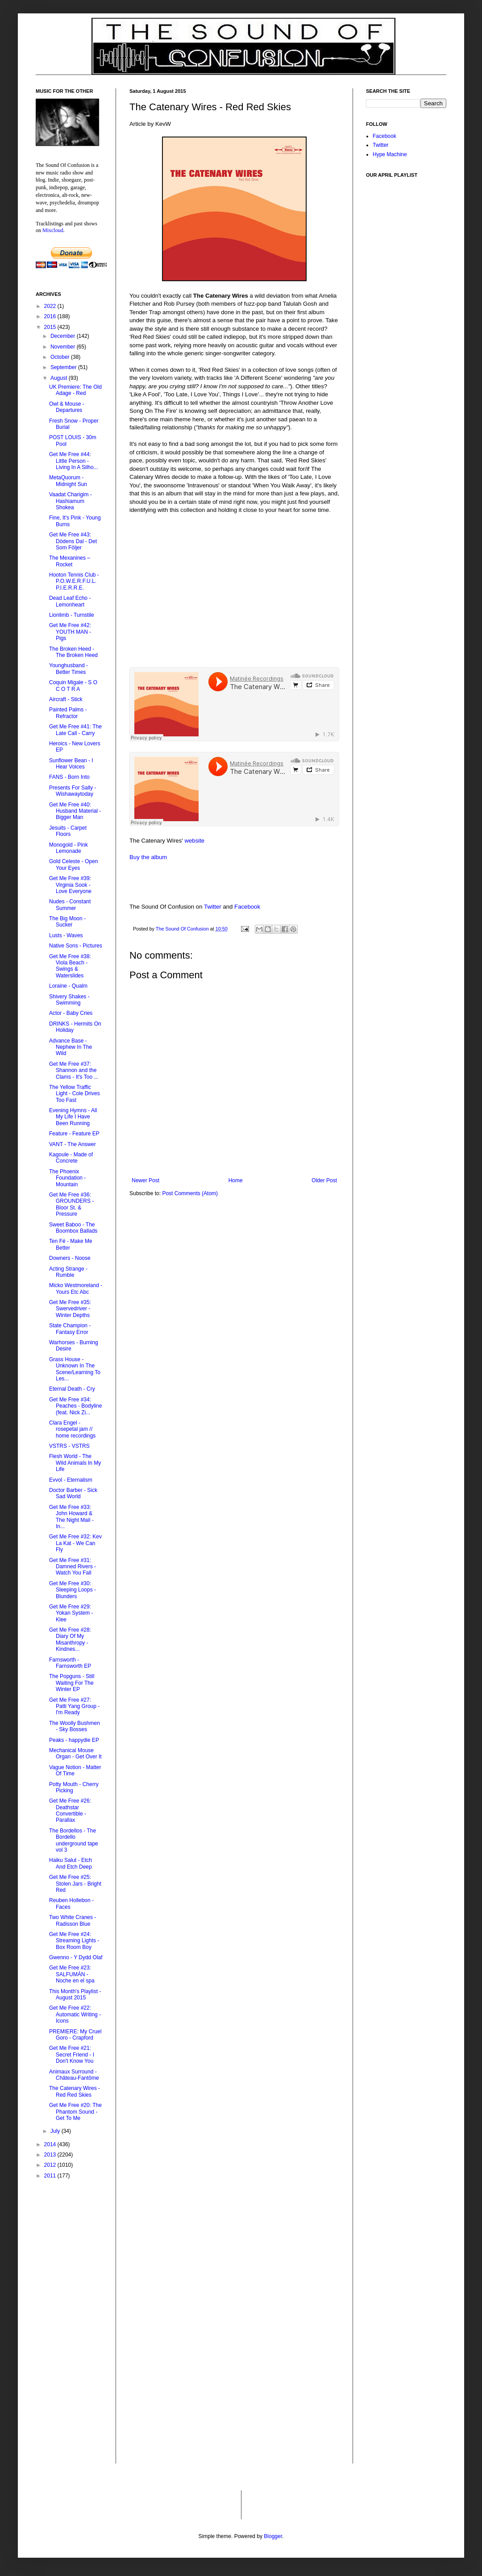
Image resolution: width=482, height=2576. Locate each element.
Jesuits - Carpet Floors (68, 831)
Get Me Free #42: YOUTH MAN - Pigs (70, 631)
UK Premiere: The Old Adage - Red (75, 390)
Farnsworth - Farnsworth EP (70, 1663)
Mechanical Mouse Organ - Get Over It (75, 1753)
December (63, 336)
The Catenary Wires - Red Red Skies (74, 2091)
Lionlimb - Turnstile (71, 615)
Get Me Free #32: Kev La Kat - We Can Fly (75, 1543)
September (64, 367)
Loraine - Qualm (68, 986)
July (56, 2131)
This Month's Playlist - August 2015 (75, 1994)
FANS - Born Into (69, 777)
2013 (51, 2155)
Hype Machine (390, 154)
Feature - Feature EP (74, 1133)
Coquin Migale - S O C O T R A (73, 685)
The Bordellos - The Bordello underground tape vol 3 (73, 1840)
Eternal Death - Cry (72, 1389)
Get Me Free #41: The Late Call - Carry (75, 729)
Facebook (247, 906)
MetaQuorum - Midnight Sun (68, 480)
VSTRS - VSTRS (69, 1446)
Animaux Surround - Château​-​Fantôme (74, 2075)
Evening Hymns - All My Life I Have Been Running (73, 1116)
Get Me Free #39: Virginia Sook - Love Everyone (70, 884)
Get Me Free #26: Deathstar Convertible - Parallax (70, 1810)
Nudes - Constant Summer (70, 904)
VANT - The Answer (72, 1144)
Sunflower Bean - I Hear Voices (71, 763)
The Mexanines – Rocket (69, 561)
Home (236, 1180)
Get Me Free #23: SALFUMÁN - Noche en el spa (72, 1974)
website (194, 840)
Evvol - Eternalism (70, 1480)
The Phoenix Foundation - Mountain (67, 1178)
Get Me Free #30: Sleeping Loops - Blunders (72, 1590)
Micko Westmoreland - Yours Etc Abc (75, 1288)
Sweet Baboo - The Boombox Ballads (73, 1228)
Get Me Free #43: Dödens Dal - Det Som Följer (73, 541)
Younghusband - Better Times (68, 668)
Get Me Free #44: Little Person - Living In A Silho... (73, 460)
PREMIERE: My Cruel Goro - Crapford (75, 2034)
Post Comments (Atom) (190, 1193)
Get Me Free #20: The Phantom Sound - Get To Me (75, 2111)
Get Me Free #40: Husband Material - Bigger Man (75, 811)
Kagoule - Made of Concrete (71, 1157)
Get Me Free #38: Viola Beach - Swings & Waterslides (70, 966)
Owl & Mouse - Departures (66, 407)
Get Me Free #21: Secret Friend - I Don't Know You (71, 2054)
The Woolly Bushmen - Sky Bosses (74, 1726)
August (59, 378)
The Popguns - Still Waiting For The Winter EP (71, 1682)
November (63, 347)
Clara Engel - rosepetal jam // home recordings (72, 1429)
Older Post (324, 1180)
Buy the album (148, 857)
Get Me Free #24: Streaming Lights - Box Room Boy (74, 1940)
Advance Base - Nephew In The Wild (70, 1047)
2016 (51, 316)
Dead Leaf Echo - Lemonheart (70, 601)
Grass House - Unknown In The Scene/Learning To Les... (74, 1369)
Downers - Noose (70, 1258)
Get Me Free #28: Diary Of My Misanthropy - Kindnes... (70, 1639)
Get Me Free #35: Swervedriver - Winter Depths (70, 1308)
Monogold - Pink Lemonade (68, 848)
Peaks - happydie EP (74, 1740)
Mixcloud (52, 230)
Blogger (273, 2536)
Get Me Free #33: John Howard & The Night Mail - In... (71, 1516)
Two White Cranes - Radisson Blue (72, 1920)
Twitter (212, 906)
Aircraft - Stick (66, 699)
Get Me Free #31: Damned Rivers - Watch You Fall (72, 1566)
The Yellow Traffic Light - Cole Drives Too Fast (74, 1093)
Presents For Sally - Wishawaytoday (72, 791)
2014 (51, 2144)
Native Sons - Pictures (75, 946)
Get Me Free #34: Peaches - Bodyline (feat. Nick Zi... (75, 1406)
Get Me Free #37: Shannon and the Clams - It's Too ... (73, 1070)
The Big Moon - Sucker (67, 921)
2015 (51, 327)
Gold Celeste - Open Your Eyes (73, 864)
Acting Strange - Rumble (68, 1272)
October (60, 357)
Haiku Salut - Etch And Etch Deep (70, 1863)
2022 (51, 306)
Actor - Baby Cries (70, 1013)
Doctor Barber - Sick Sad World (73, 1493)
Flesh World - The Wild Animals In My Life (75, 1462)
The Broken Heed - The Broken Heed (73, 652)
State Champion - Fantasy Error (70, 1328)
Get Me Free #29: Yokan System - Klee (71, 1613)
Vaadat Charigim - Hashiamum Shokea (70, 501)
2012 (51, 2165)
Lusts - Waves (66, 935)
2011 (51, 2176)
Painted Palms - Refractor (68, 712)
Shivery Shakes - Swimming (69, 999)
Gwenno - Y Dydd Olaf (76, 1957)
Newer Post (145, 1180)
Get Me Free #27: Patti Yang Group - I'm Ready (74, 1706)
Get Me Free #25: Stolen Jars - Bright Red (75, 1883)
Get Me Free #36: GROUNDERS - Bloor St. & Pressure (71, 1204)
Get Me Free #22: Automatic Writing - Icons (75, 2014)
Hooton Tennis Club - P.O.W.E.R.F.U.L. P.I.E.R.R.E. (74, 581)
